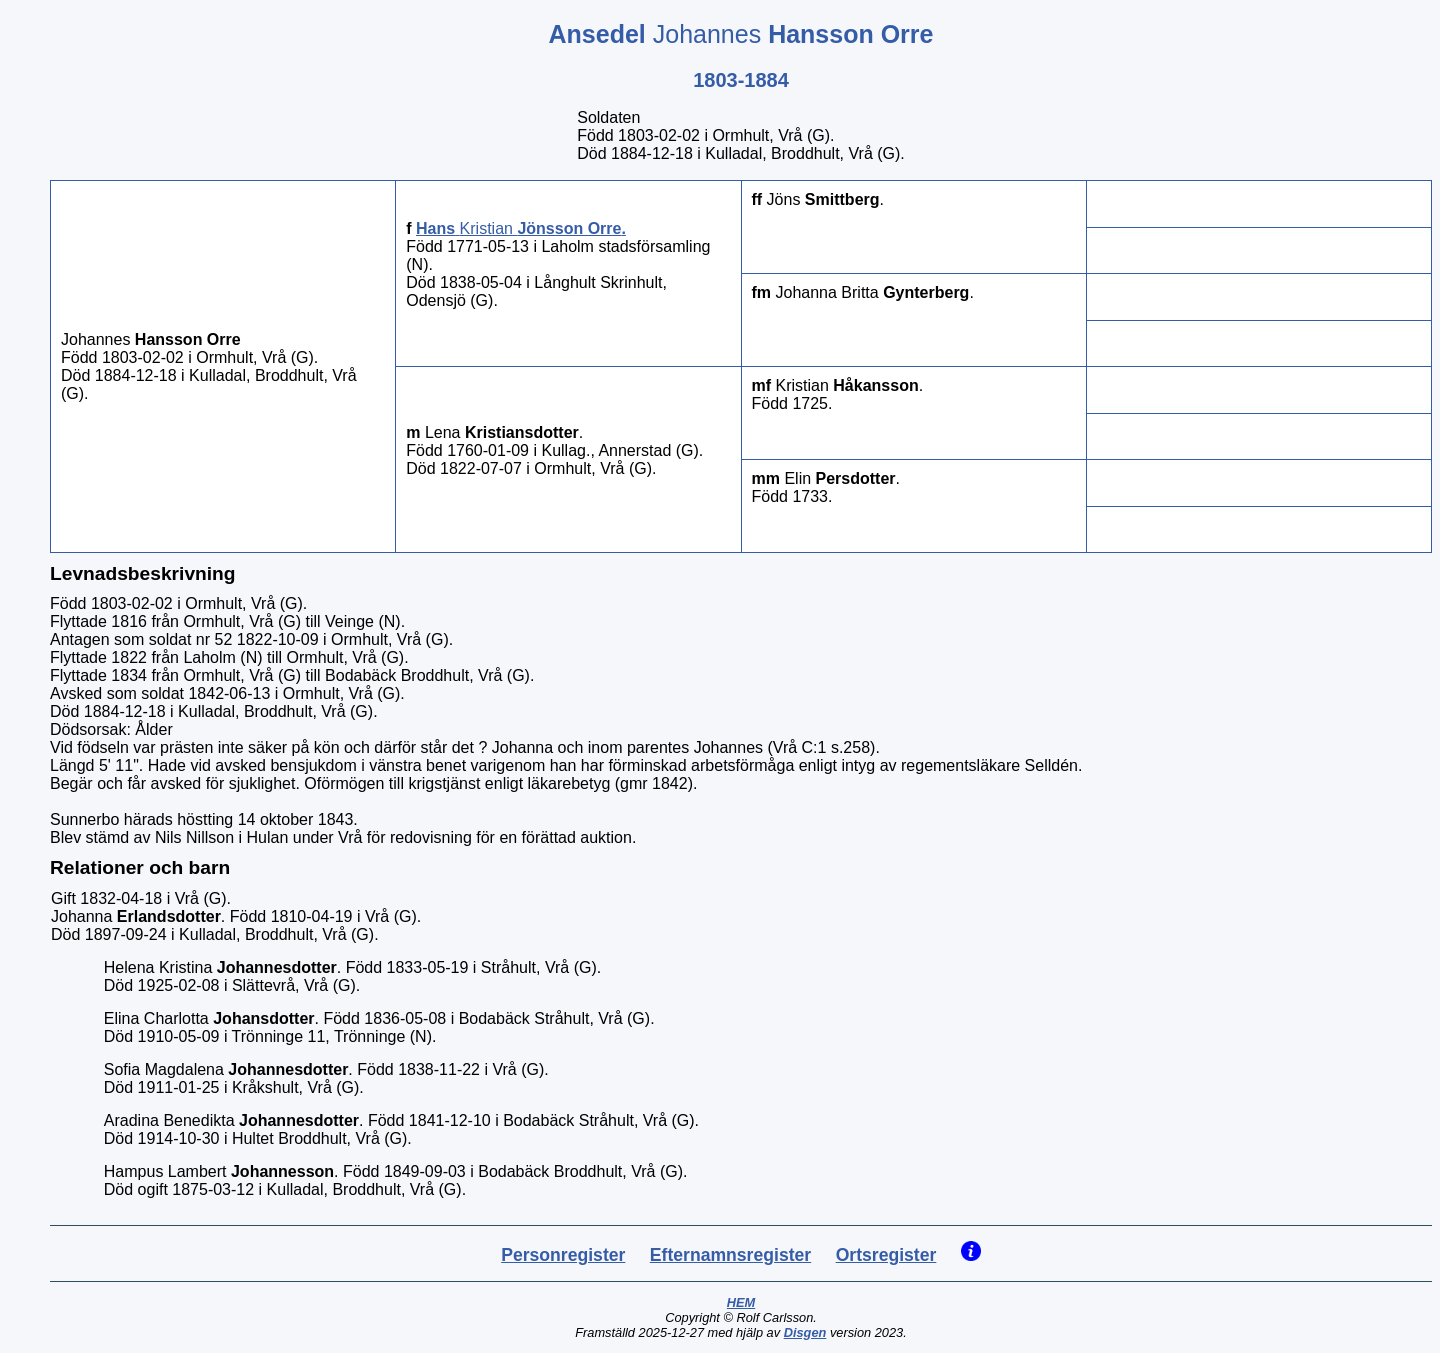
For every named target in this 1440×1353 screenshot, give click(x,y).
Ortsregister (886, 1255)
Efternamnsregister (730, 1255)
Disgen (805, 1332)
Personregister (563, 1255)
